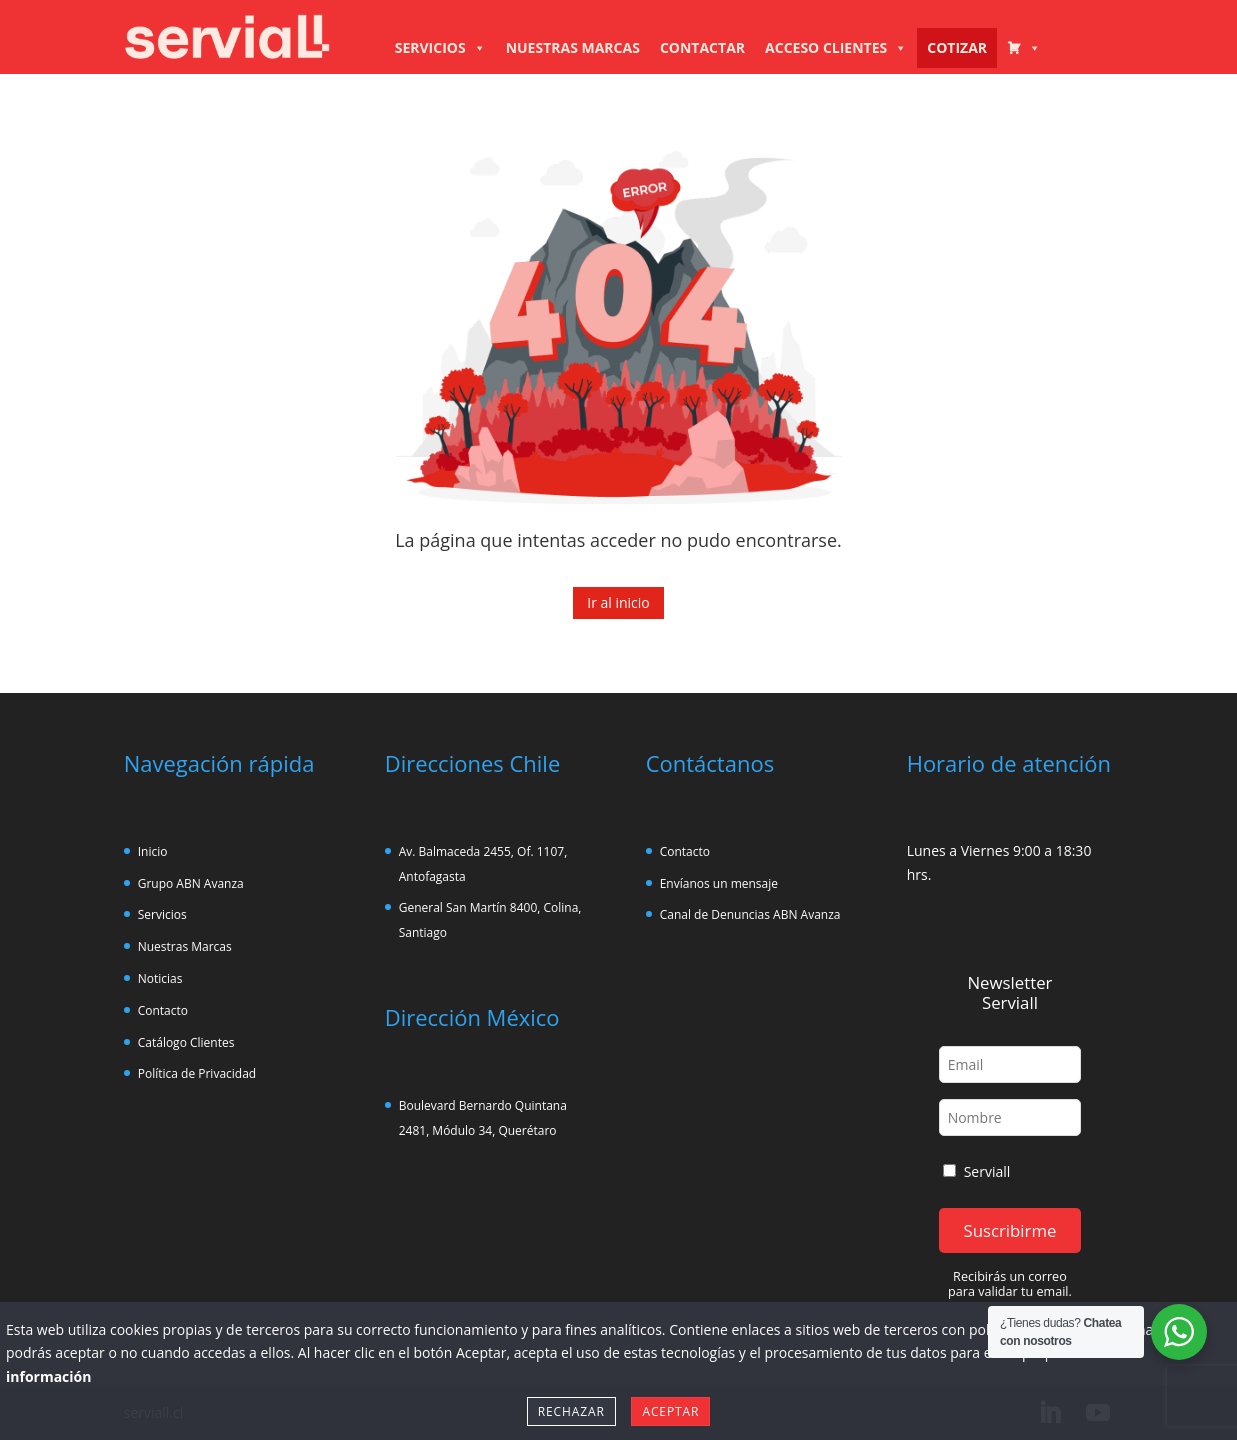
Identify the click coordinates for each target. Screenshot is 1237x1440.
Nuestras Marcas (185, 946)
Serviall (977, 1171)
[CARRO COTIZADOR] (1024, 48)
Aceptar (670, 1411)
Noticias (160, 978)
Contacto (163, 1010)
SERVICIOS (440, 48)
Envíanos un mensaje (719, 883)
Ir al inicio (618, 602)
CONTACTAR (702, 47)
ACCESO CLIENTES (836, 48)
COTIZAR (957, 47)
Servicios (162, 914)
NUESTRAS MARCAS (573, 47)
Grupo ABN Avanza (191, 883)
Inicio (153, 851)
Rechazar (571, 1411)
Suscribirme (1009, 1230)
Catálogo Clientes (186, 1042)
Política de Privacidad (197, 1073)
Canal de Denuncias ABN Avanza (750, 914)
